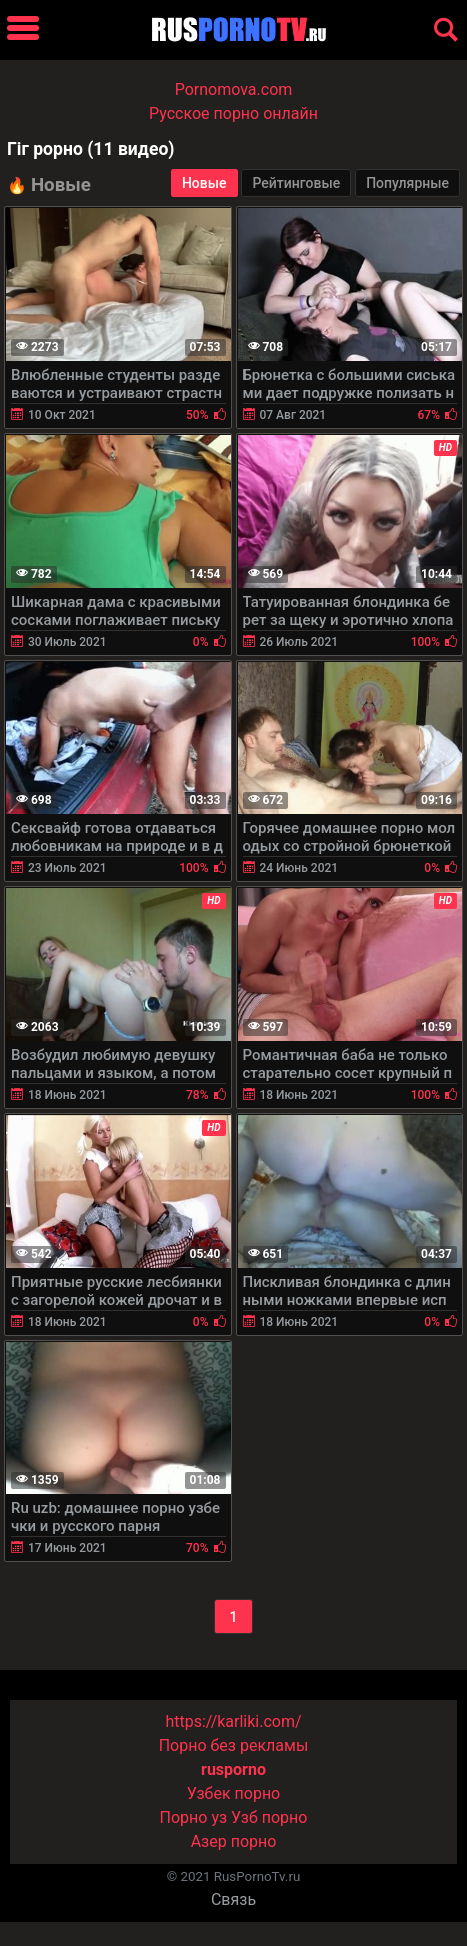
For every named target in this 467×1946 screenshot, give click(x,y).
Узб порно (269, 1817)
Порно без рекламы (234, 1745)
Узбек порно (234, 1793)
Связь (233, 1899)
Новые (204, 183)
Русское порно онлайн (233, 113)
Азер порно (234, 1841)
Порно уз (194, 1817)
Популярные (407, 183)
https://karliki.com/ (233, 1721)
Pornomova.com (234, 89)
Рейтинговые (296, 183)
